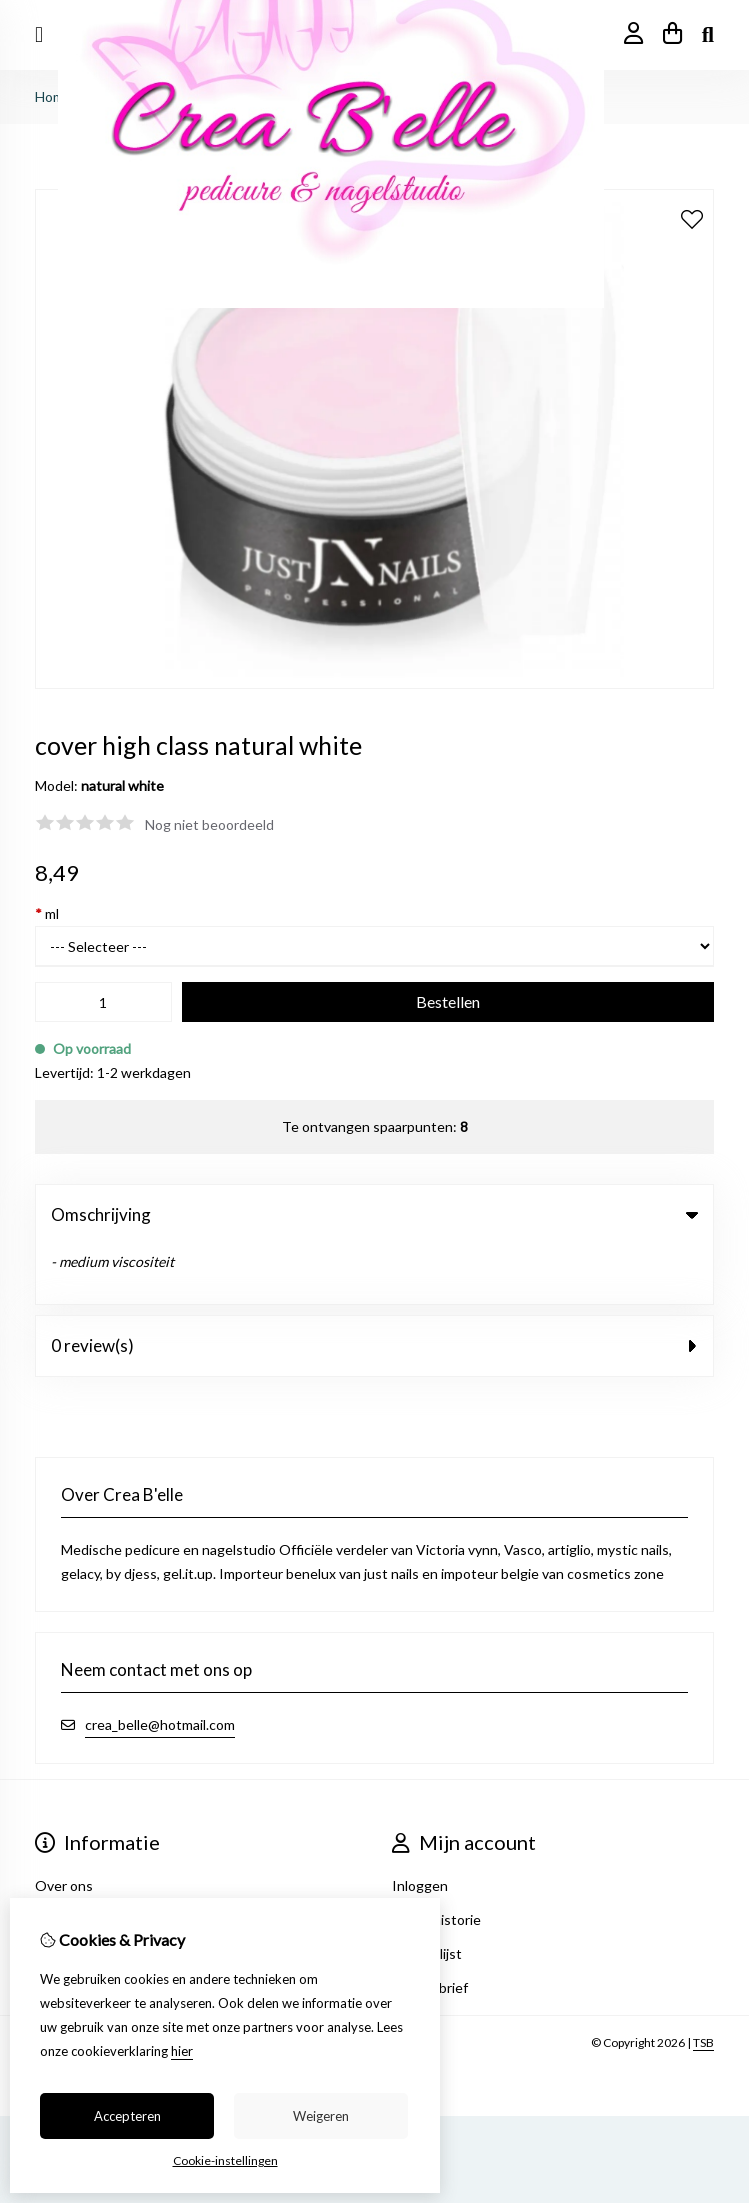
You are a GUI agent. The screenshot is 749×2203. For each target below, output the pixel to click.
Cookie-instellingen (225, 2160)
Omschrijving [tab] (374, 1214)
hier (182, 2051)
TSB (703, 1983)
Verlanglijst (427, 1894)
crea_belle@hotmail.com (160, 1665)
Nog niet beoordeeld (209, 824)
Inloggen (420, 1826)
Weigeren (321, 2116)
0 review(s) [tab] (374, 1286)
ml (47, 913)
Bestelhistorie (436, 1860)
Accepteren (127, 2116)
